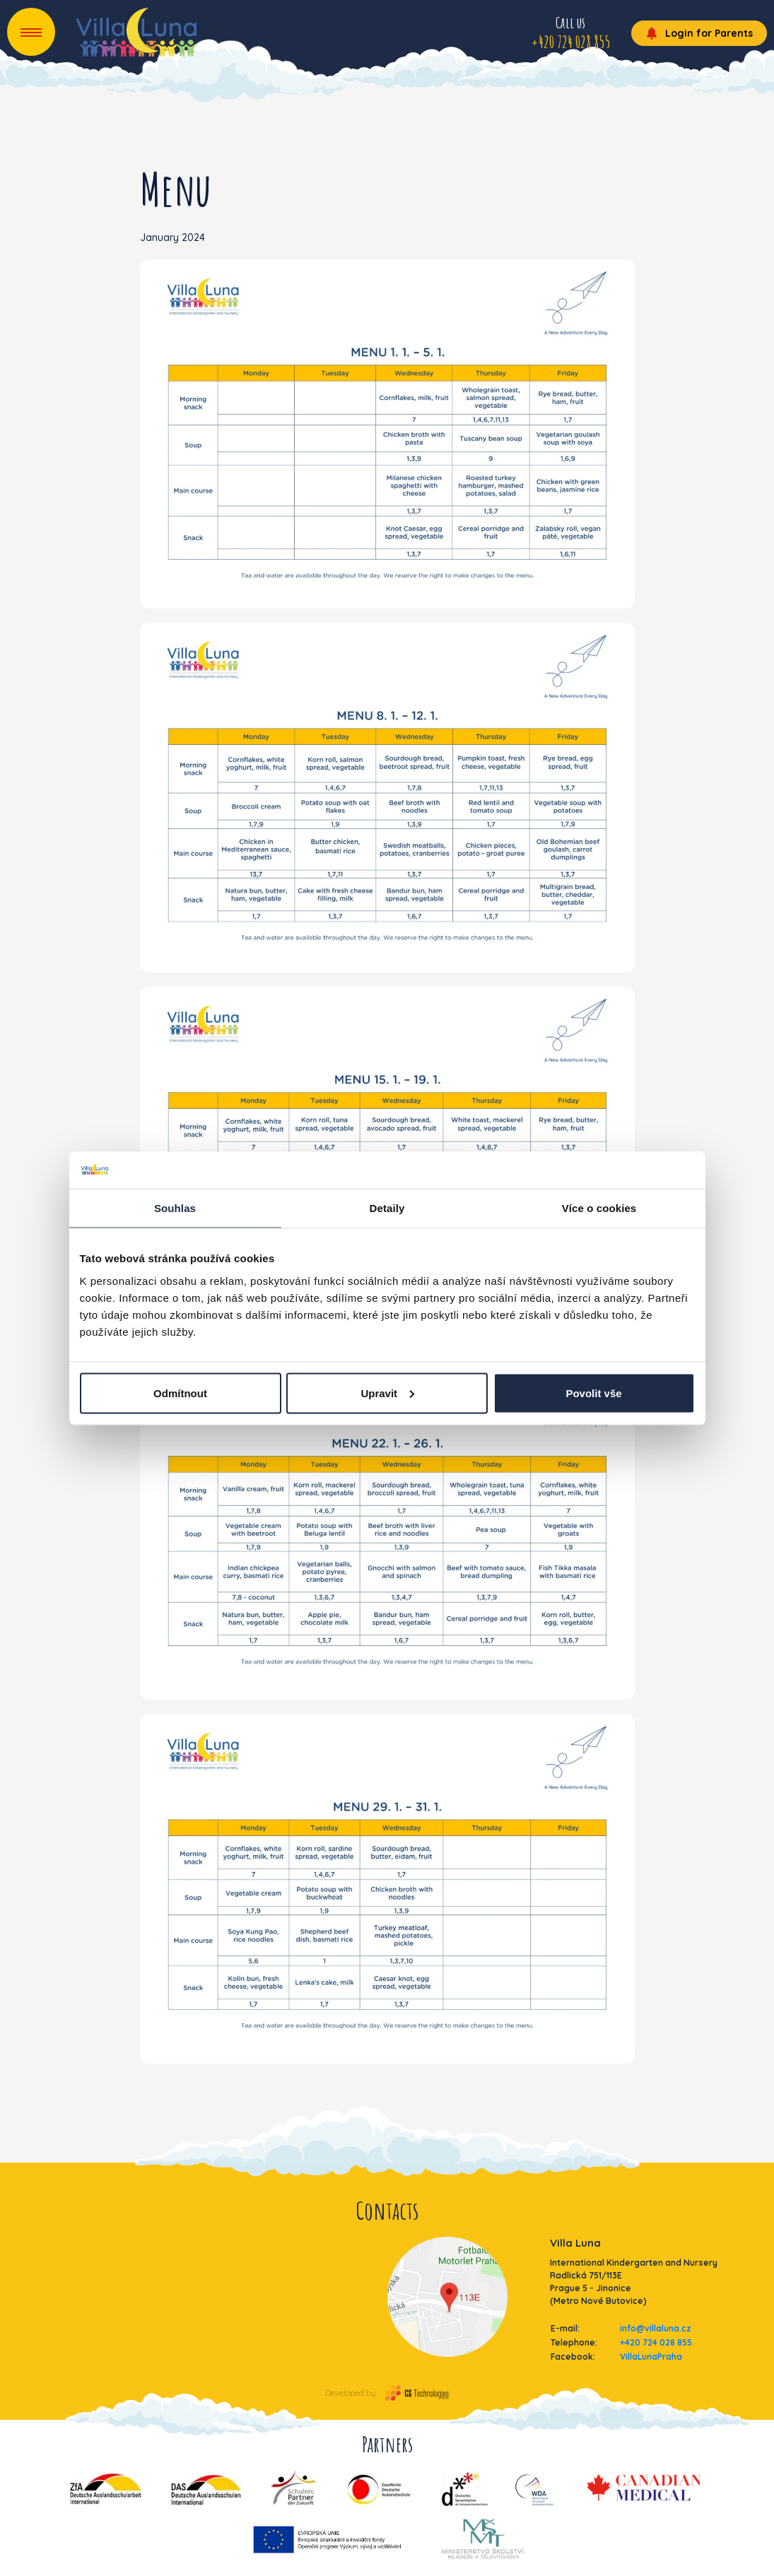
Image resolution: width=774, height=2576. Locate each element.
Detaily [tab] (387, 1208)
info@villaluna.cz (655, 2328)
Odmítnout (180, 1393)
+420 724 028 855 (656, 2342)
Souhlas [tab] (175, 1208)
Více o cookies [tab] (599, 1208)
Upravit (387, 1393)
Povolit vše (593, 1393)
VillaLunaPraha (651, 2356)
